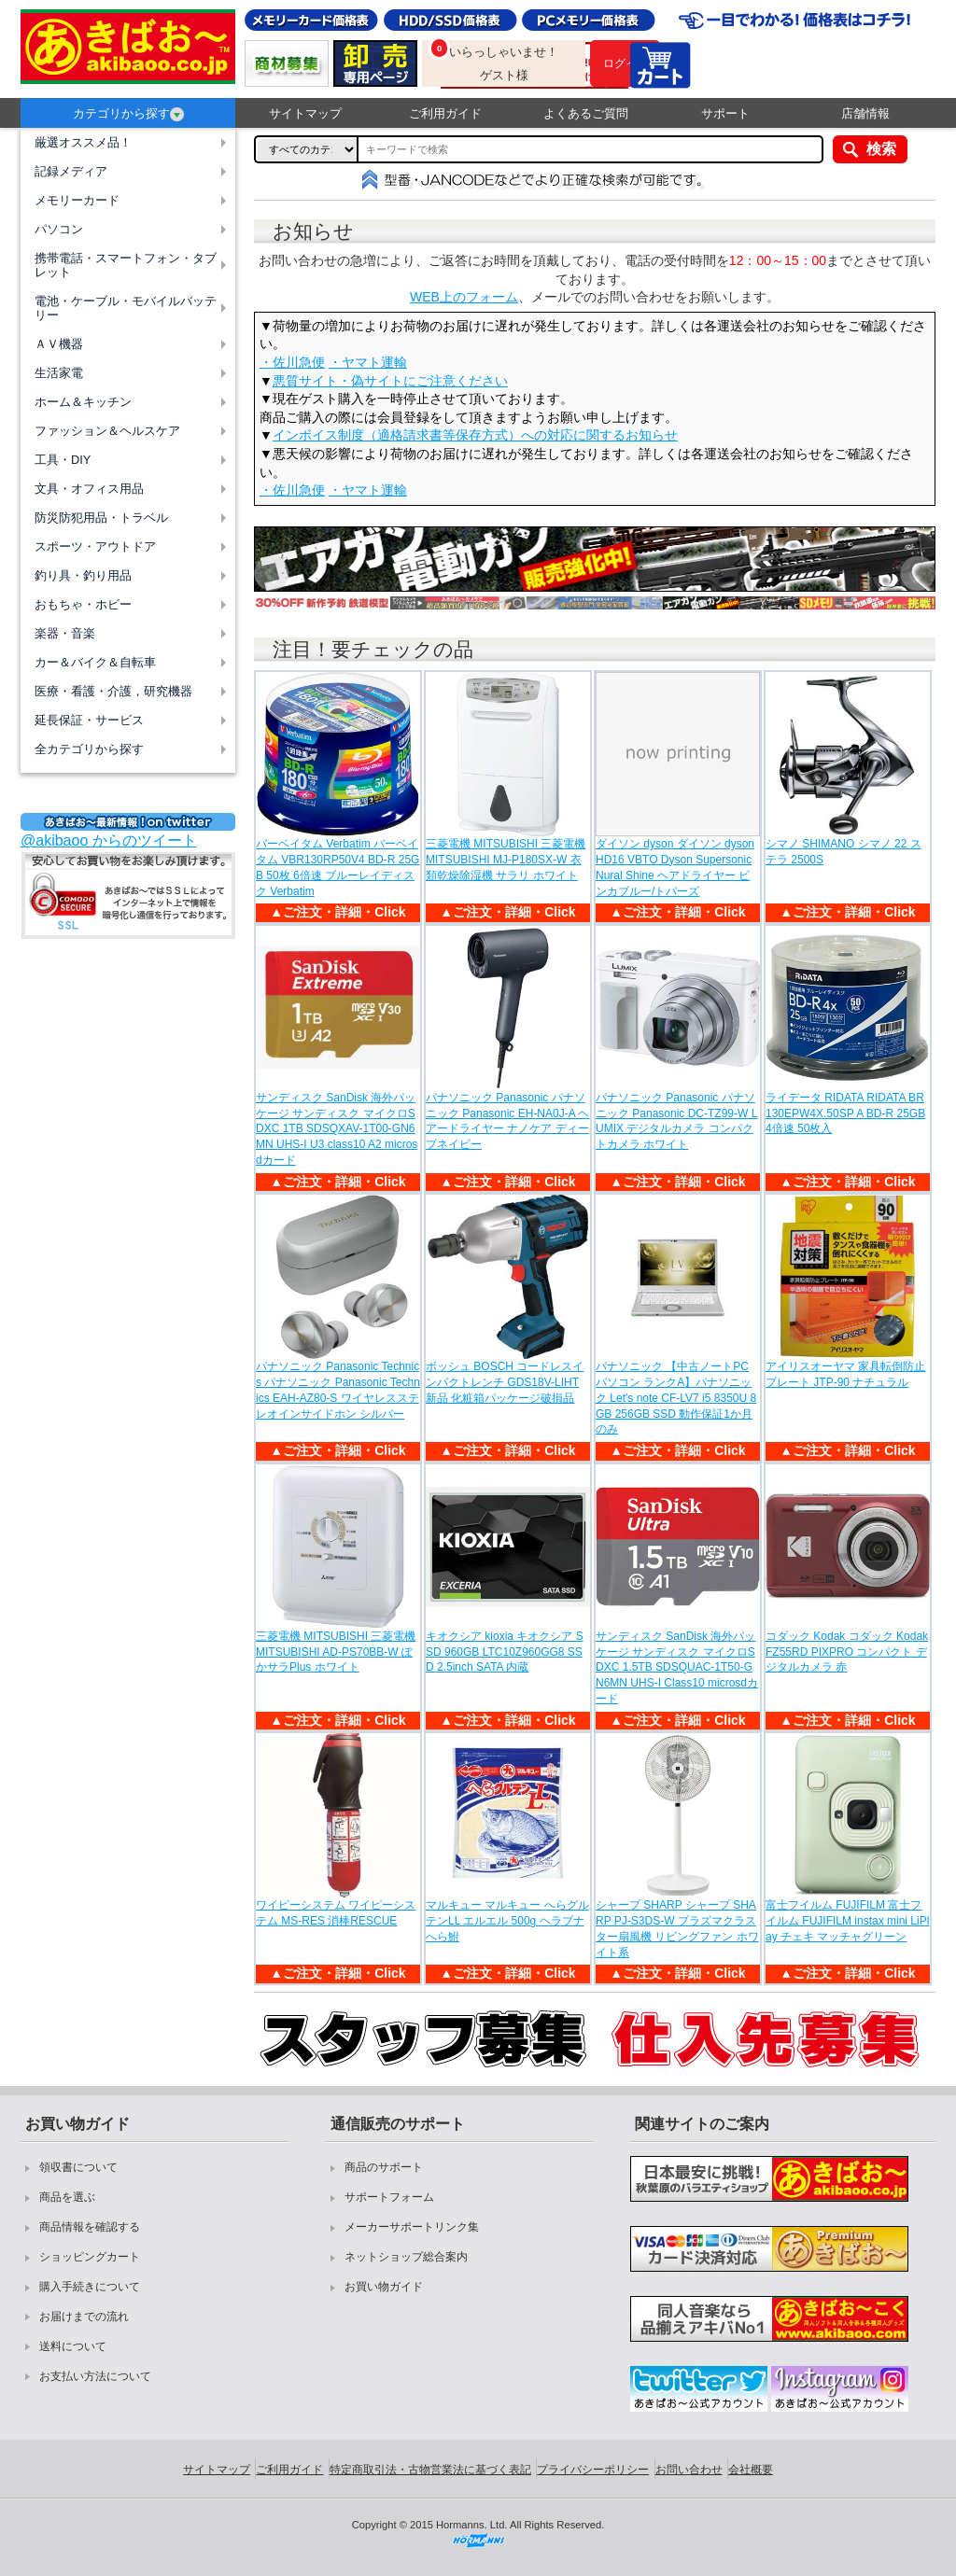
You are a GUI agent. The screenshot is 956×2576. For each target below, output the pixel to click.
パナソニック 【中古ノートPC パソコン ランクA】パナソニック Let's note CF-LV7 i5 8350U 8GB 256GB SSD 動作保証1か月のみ (676, 1397)
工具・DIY (63, 460)
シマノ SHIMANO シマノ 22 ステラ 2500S (843, 851)
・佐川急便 (292, 362)
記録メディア (71, 171)
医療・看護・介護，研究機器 (113, 691)
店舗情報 (865, 113)
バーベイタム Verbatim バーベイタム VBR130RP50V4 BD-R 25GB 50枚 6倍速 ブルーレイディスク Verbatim (337, 867)
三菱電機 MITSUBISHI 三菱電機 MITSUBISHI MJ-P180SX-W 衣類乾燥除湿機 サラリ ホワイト (505, 859)
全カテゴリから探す (89, 749)
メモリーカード (77, 200)
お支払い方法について (95, 2376)
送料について (72, 2346)
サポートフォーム (389, 2197)
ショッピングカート (89, 2256)
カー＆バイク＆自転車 (95, 662)
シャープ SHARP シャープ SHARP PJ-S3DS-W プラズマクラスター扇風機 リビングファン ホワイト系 (677, 1928)
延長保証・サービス (89, 720)
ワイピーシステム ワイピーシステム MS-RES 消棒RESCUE (335, 1912)
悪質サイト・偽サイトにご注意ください (390, 380)
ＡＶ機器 (59, 344)
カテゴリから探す (128, 113)
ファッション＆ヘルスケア (107, 431)
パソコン (59, 229)
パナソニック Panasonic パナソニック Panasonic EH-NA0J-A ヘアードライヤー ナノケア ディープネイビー (507, 1121)
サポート (725, 113)
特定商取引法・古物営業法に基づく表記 (430, 2469)
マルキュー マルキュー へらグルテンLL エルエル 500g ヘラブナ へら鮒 (507, 1920)
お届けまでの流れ (84, 2316)
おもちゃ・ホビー (83, 604)
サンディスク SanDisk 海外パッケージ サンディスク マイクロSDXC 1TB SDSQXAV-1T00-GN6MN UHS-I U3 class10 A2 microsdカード (336, 1129)
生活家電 (59, 373)
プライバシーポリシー (593, 2469)
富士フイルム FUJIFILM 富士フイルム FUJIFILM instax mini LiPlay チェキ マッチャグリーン (847, 1920)
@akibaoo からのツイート (109, 840)
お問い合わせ (689, 2469)
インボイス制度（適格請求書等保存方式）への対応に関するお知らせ (475, 434)
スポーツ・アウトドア (95, 546)
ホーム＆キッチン (83, 402)
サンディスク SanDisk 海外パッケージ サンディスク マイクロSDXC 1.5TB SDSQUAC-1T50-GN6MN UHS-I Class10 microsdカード (677, 1667)
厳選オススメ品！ (83, 142)
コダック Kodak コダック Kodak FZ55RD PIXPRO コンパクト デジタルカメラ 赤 (847, 1652)
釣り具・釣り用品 (83, 575)
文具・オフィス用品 (89, 489)
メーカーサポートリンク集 (411, 2226)
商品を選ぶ (67, 2197)
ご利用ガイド (445, 113)
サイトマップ (305, 113)
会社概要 (750, 2469)
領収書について (78, 2167)
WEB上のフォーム (464, 296)
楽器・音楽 (65, 633)
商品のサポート (383, 2167)
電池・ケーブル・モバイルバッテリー (126, 308)
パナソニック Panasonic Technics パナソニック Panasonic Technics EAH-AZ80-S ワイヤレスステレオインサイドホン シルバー (338, 1390)
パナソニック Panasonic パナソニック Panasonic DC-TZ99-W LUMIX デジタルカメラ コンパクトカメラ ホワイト (676, 1121)
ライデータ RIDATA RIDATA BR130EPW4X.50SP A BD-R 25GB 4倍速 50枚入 (845, 1113)
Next (917, 573)
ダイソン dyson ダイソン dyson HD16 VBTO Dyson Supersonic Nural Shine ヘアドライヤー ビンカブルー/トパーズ (675, 867)
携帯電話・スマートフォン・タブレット (126, 265)
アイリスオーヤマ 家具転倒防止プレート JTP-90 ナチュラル (845, 1374)
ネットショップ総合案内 (406, 2256)
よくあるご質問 (585, 113)
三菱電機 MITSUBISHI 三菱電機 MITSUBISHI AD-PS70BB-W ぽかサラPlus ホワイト (335, 1652)
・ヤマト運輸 (368, 362)
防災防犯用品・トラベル (101, 518)
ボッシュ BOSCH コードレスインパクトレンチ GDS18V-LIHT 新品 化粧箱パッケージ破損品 (504, 1382)
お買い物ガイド (383, 2286)
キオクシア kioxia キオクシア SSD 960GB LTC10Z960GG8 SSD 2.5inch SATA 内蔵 (504, 1652)
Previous (271, 573)
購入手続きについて (89, 2286)
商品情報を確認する (89, 2226)
